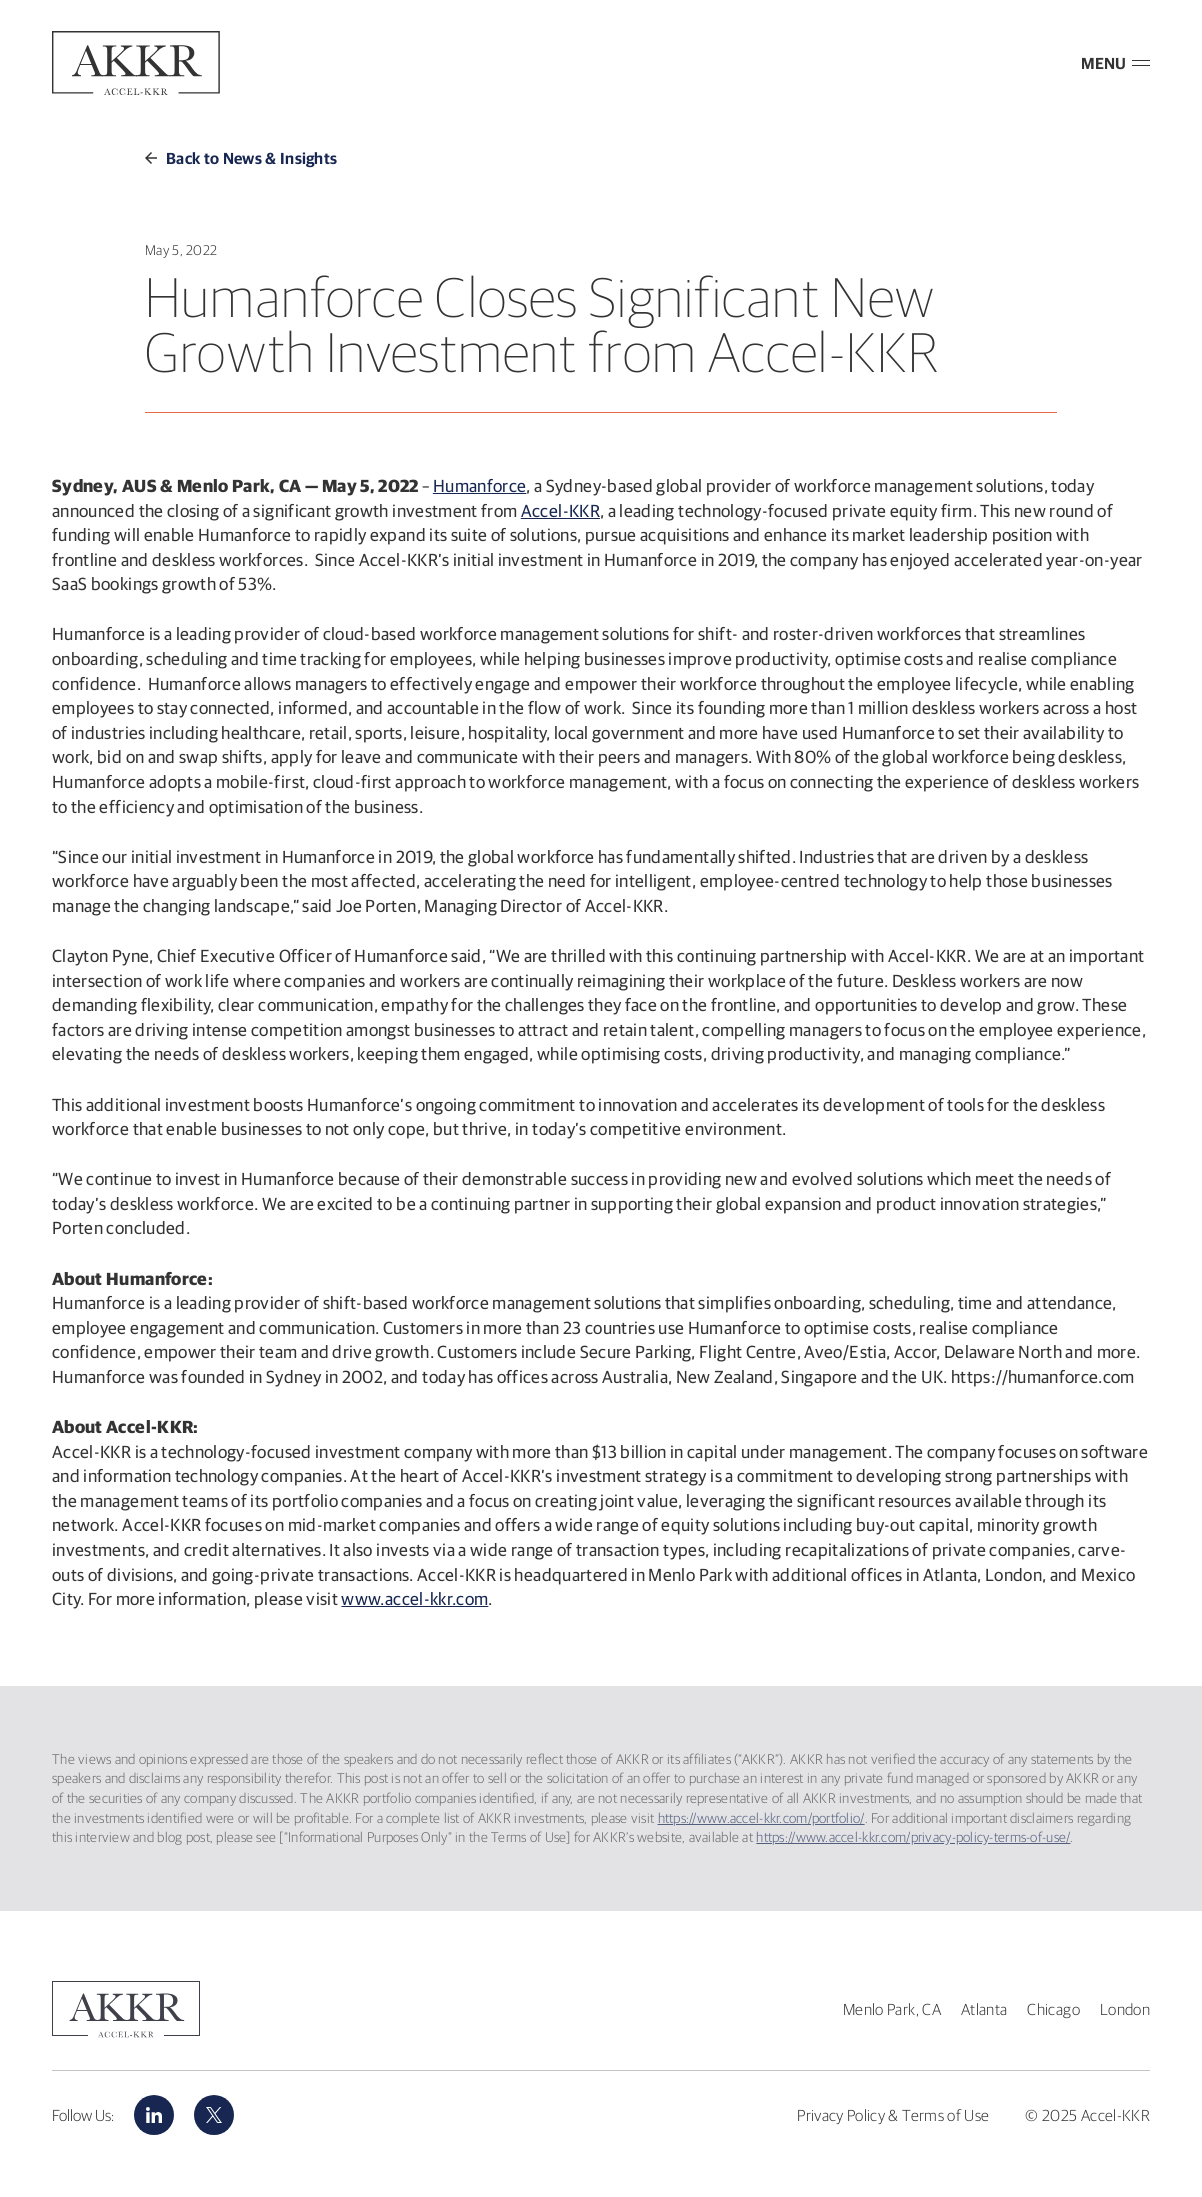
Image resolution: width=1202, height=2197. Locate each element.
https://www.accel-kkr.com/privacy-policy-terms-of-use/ (913, 1837)
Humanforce (480, 485)
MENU (1115, 63)
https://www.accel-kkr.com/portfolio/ (761, 1818)
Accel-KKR (560, 510)
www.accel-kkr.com (414, 1598)
